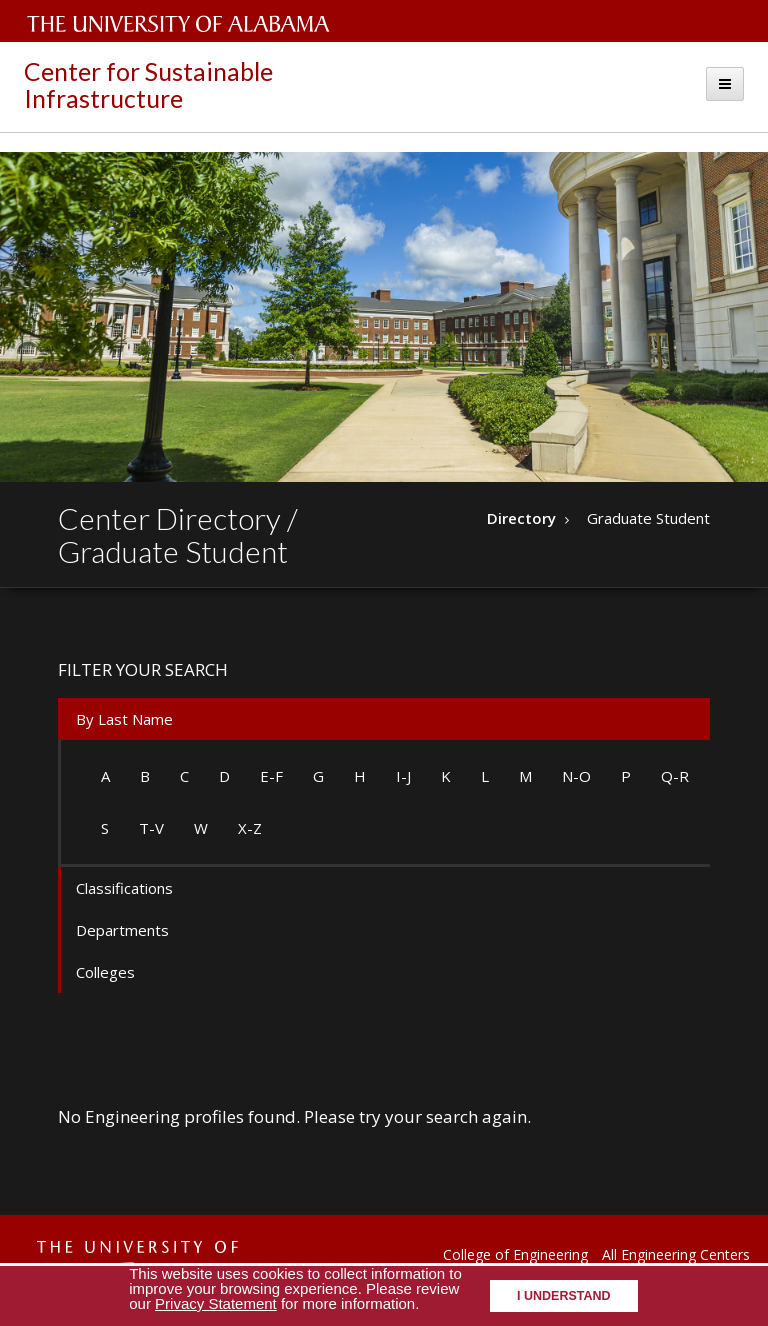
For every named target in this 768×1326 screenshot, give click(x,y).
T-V (151, 828)
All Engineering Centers (676, 1254)
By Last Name (124, 719)
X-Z (250, 828)
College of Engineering (515, 1254)
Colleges (105, 972)
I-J (403, 776)
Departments (122, 930)
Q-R (675, 776)
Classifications (124, 888)
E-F (271, 776)
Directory (521, 518)
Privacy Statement (216, 1303)
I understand (564, 1296)
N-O (576, 776)
